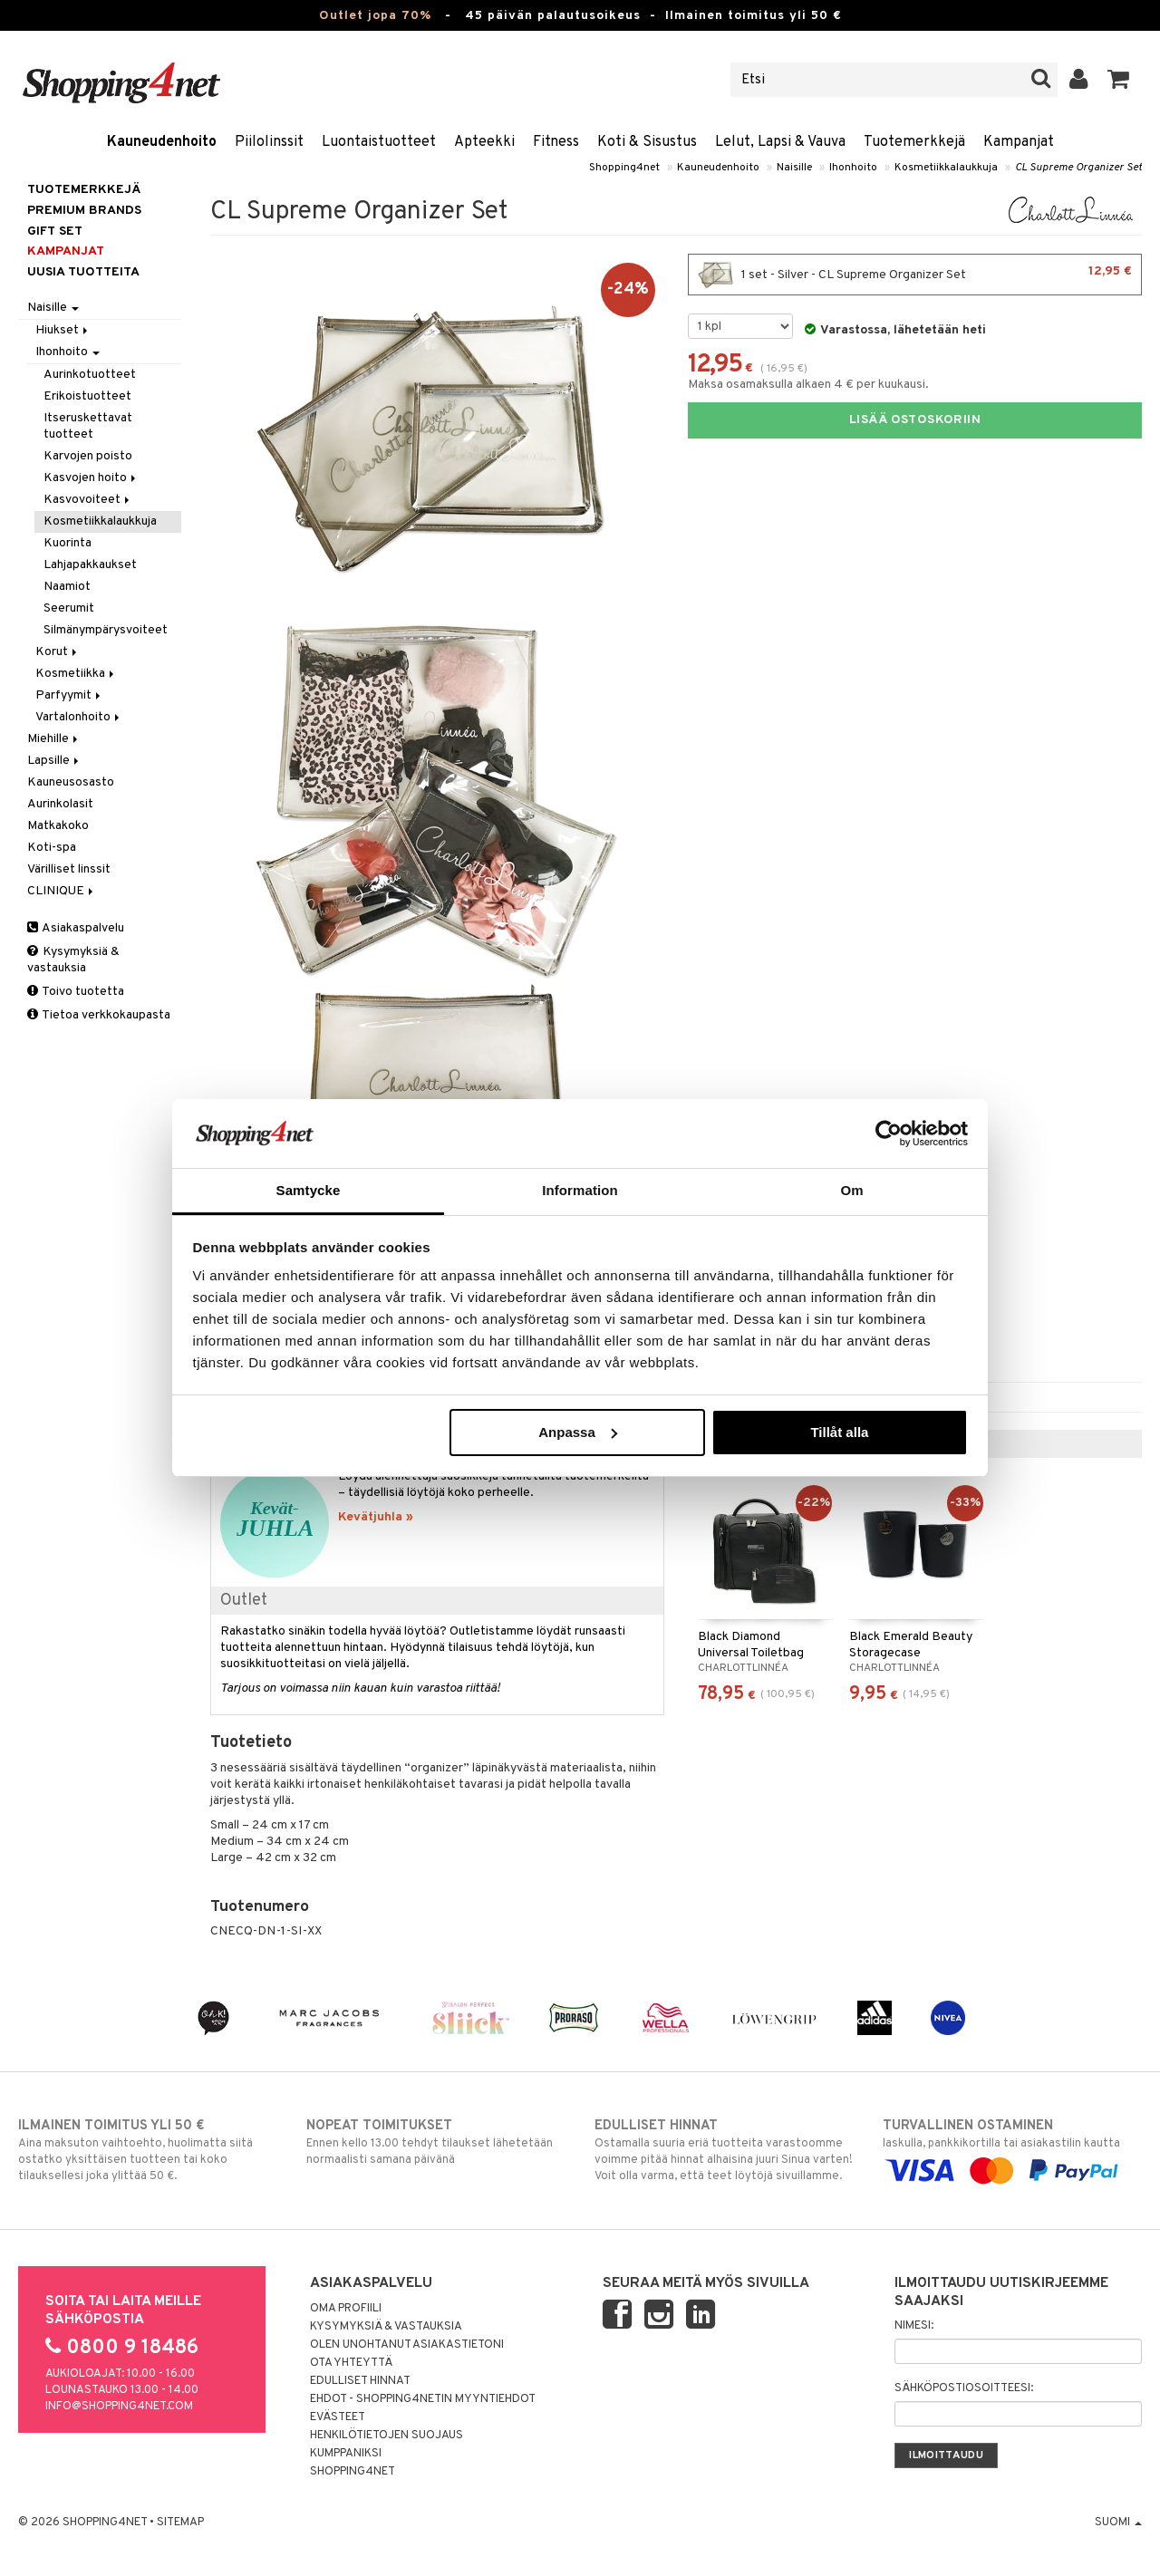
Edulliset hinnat (360, 2381)
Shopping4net (624, 167)
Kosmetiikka (76, 673)
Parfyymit (69, 695)
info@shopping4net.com (119, 2406)
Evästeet (337, 2417)
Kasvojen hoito (91, 478)
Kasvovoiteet (88, 499)
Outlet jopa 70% (375, 16)
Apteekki (484, 142)
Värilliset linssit (69, 869)
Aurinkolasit (60, 804)
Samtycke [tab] (308, 1190)
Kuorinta (68, 543)
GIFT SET (54, 231)
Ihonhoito (853, 167)
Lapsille (54, 760)
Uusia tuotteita (83, 272)
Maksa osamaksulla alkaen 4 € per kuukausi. (808, 384)
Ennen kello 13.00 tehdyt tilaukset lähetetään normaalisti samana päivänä (436, 2142)
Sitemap (180, 2522)
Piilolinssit (269, 142)
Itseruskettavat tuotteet (88, 426)
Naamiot (67, 586)
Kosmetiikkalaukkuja (946, 167)
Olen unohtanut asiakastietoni (407, 2345)
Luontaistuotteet (379, 142)
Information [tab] (580, 1190)
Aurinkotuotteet (90, 374)
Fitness (556, 142)
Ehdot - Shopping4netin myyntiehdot (423, 2399)
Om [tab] (851, 1190)
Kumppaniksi (346, 2453)
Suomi (1118, 2522)
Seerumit (69, 608)
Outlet (243, 1600)
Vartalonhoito (78, 717)
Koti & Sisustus (647, 142)
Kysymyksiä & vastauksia (73, 960)
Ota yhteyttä (351, 2363)
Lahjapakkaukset (90, 565)
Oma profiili (346, 2308)
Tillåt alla (839, 1432)
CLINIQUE (61, 891)
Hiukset (63, 330)
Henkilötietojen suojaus (386, 2435)
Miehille (54, 739)
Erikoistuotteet (87, 396)
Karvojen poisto (88, 456)
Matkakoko (58, 826)
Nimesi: (913, 2326)
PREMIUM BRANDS (84, 210)
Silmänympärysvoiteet (106, 630)
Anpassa (577, 1432)
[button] (1118, 80)
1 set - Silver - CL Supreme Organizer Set (915, 274)
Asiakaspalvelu (75, 928)
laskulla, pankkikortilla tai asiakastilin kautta (1012, 2148)
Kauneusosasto (70, 782)
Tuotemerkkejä (914, 142)
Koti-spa (51, 847)
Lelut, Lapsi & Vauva (780, 142)
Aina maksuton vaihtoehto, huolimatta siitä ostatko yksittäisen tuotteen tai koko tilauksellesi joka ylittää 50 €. (147, 2150)
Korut (57, 652)
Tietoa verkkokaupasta (98, 1015)
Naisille (794, 167)
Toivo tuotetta (75, 991)
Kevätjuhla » (375, 1517)
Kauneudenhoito (162, 142)
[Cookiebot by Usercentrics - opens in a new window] (888, 1133)
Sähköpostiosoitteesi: (963, 2388)
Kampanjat (1018, 142)
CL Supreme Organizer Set (1078, 167)
